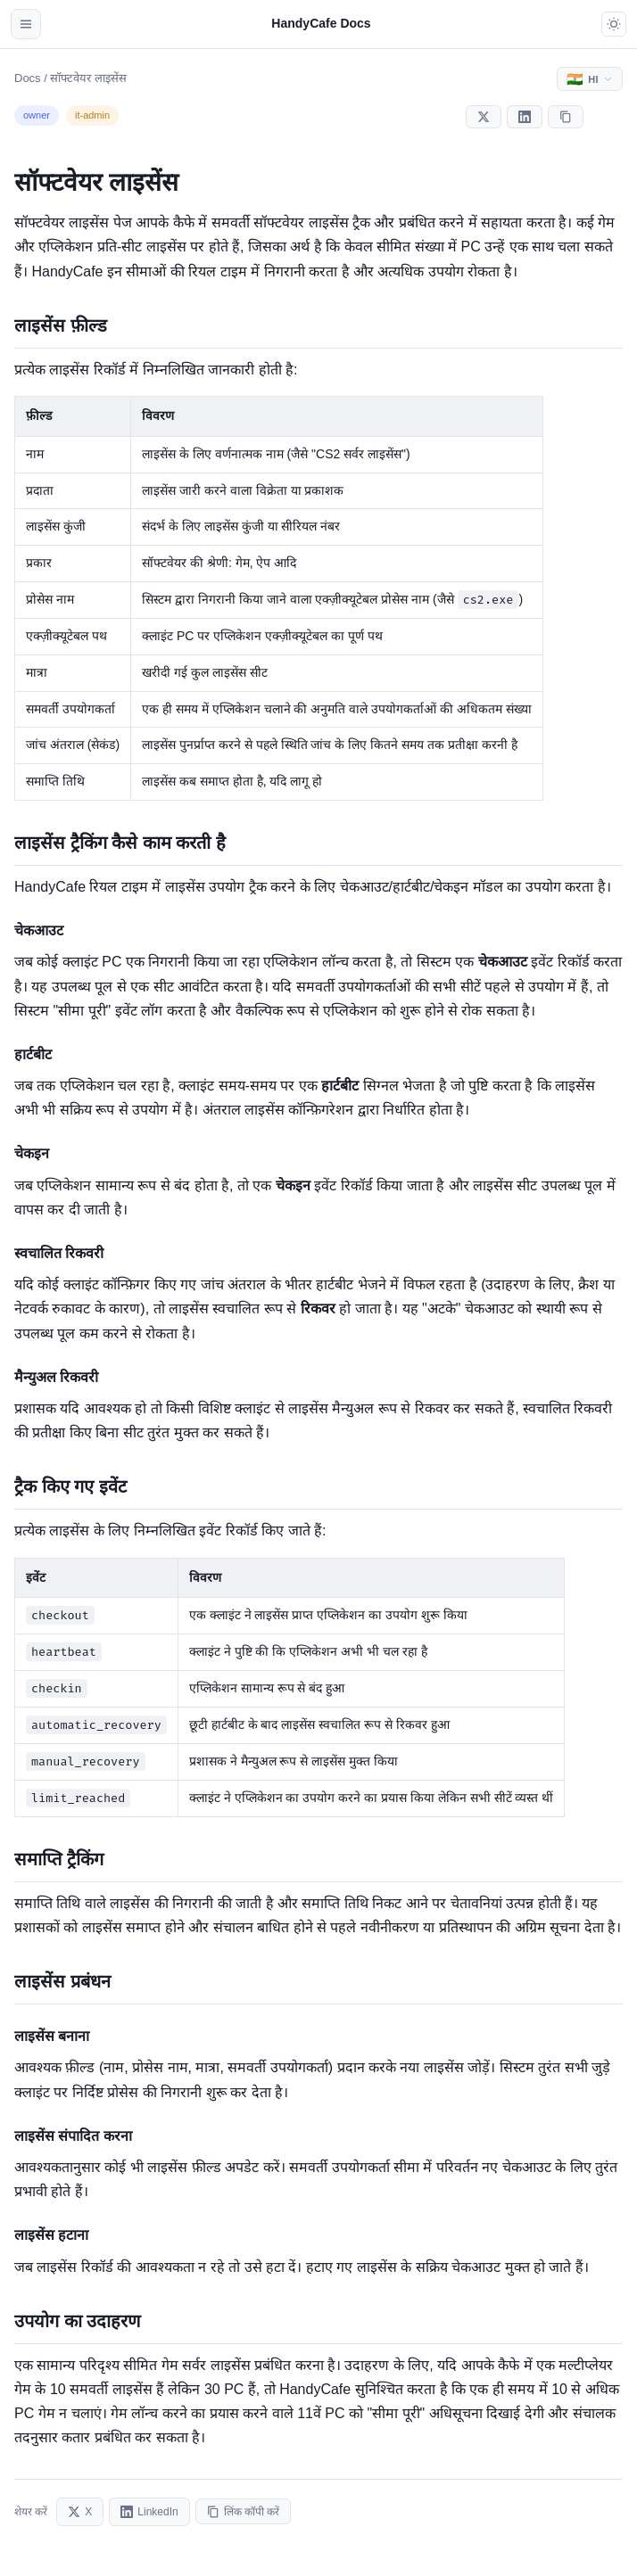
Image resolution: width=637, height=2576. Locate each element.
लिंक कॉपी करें (243, 2512)
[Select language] (590, 79)
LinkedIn (149, 2512)
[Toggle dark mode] (613, 24)
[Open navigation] (26, 24)
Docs (27, 78)
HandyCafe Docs (320, 23)
